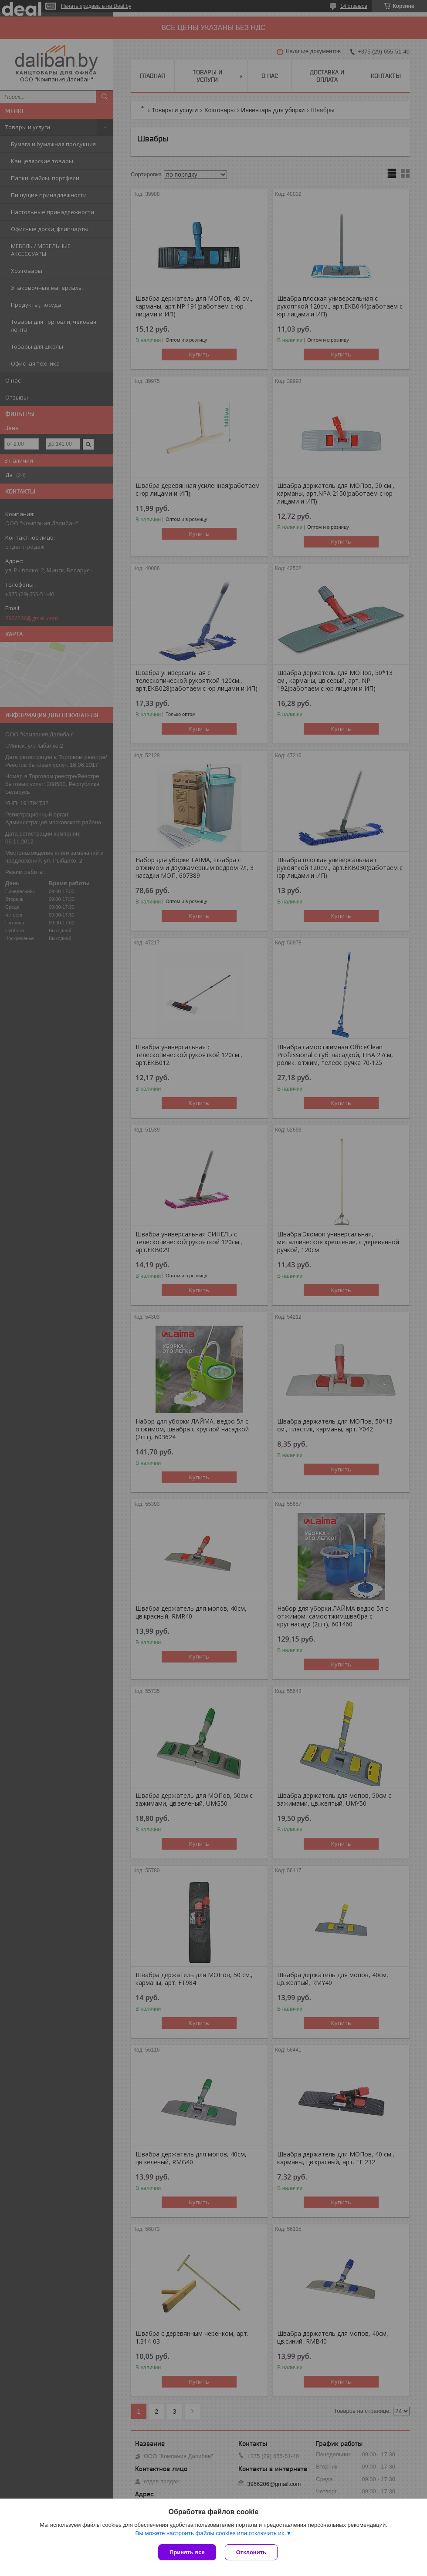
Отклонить (251, 2552)
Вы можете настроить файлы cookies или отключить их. (210, 2533)
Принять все (187, 2552)
